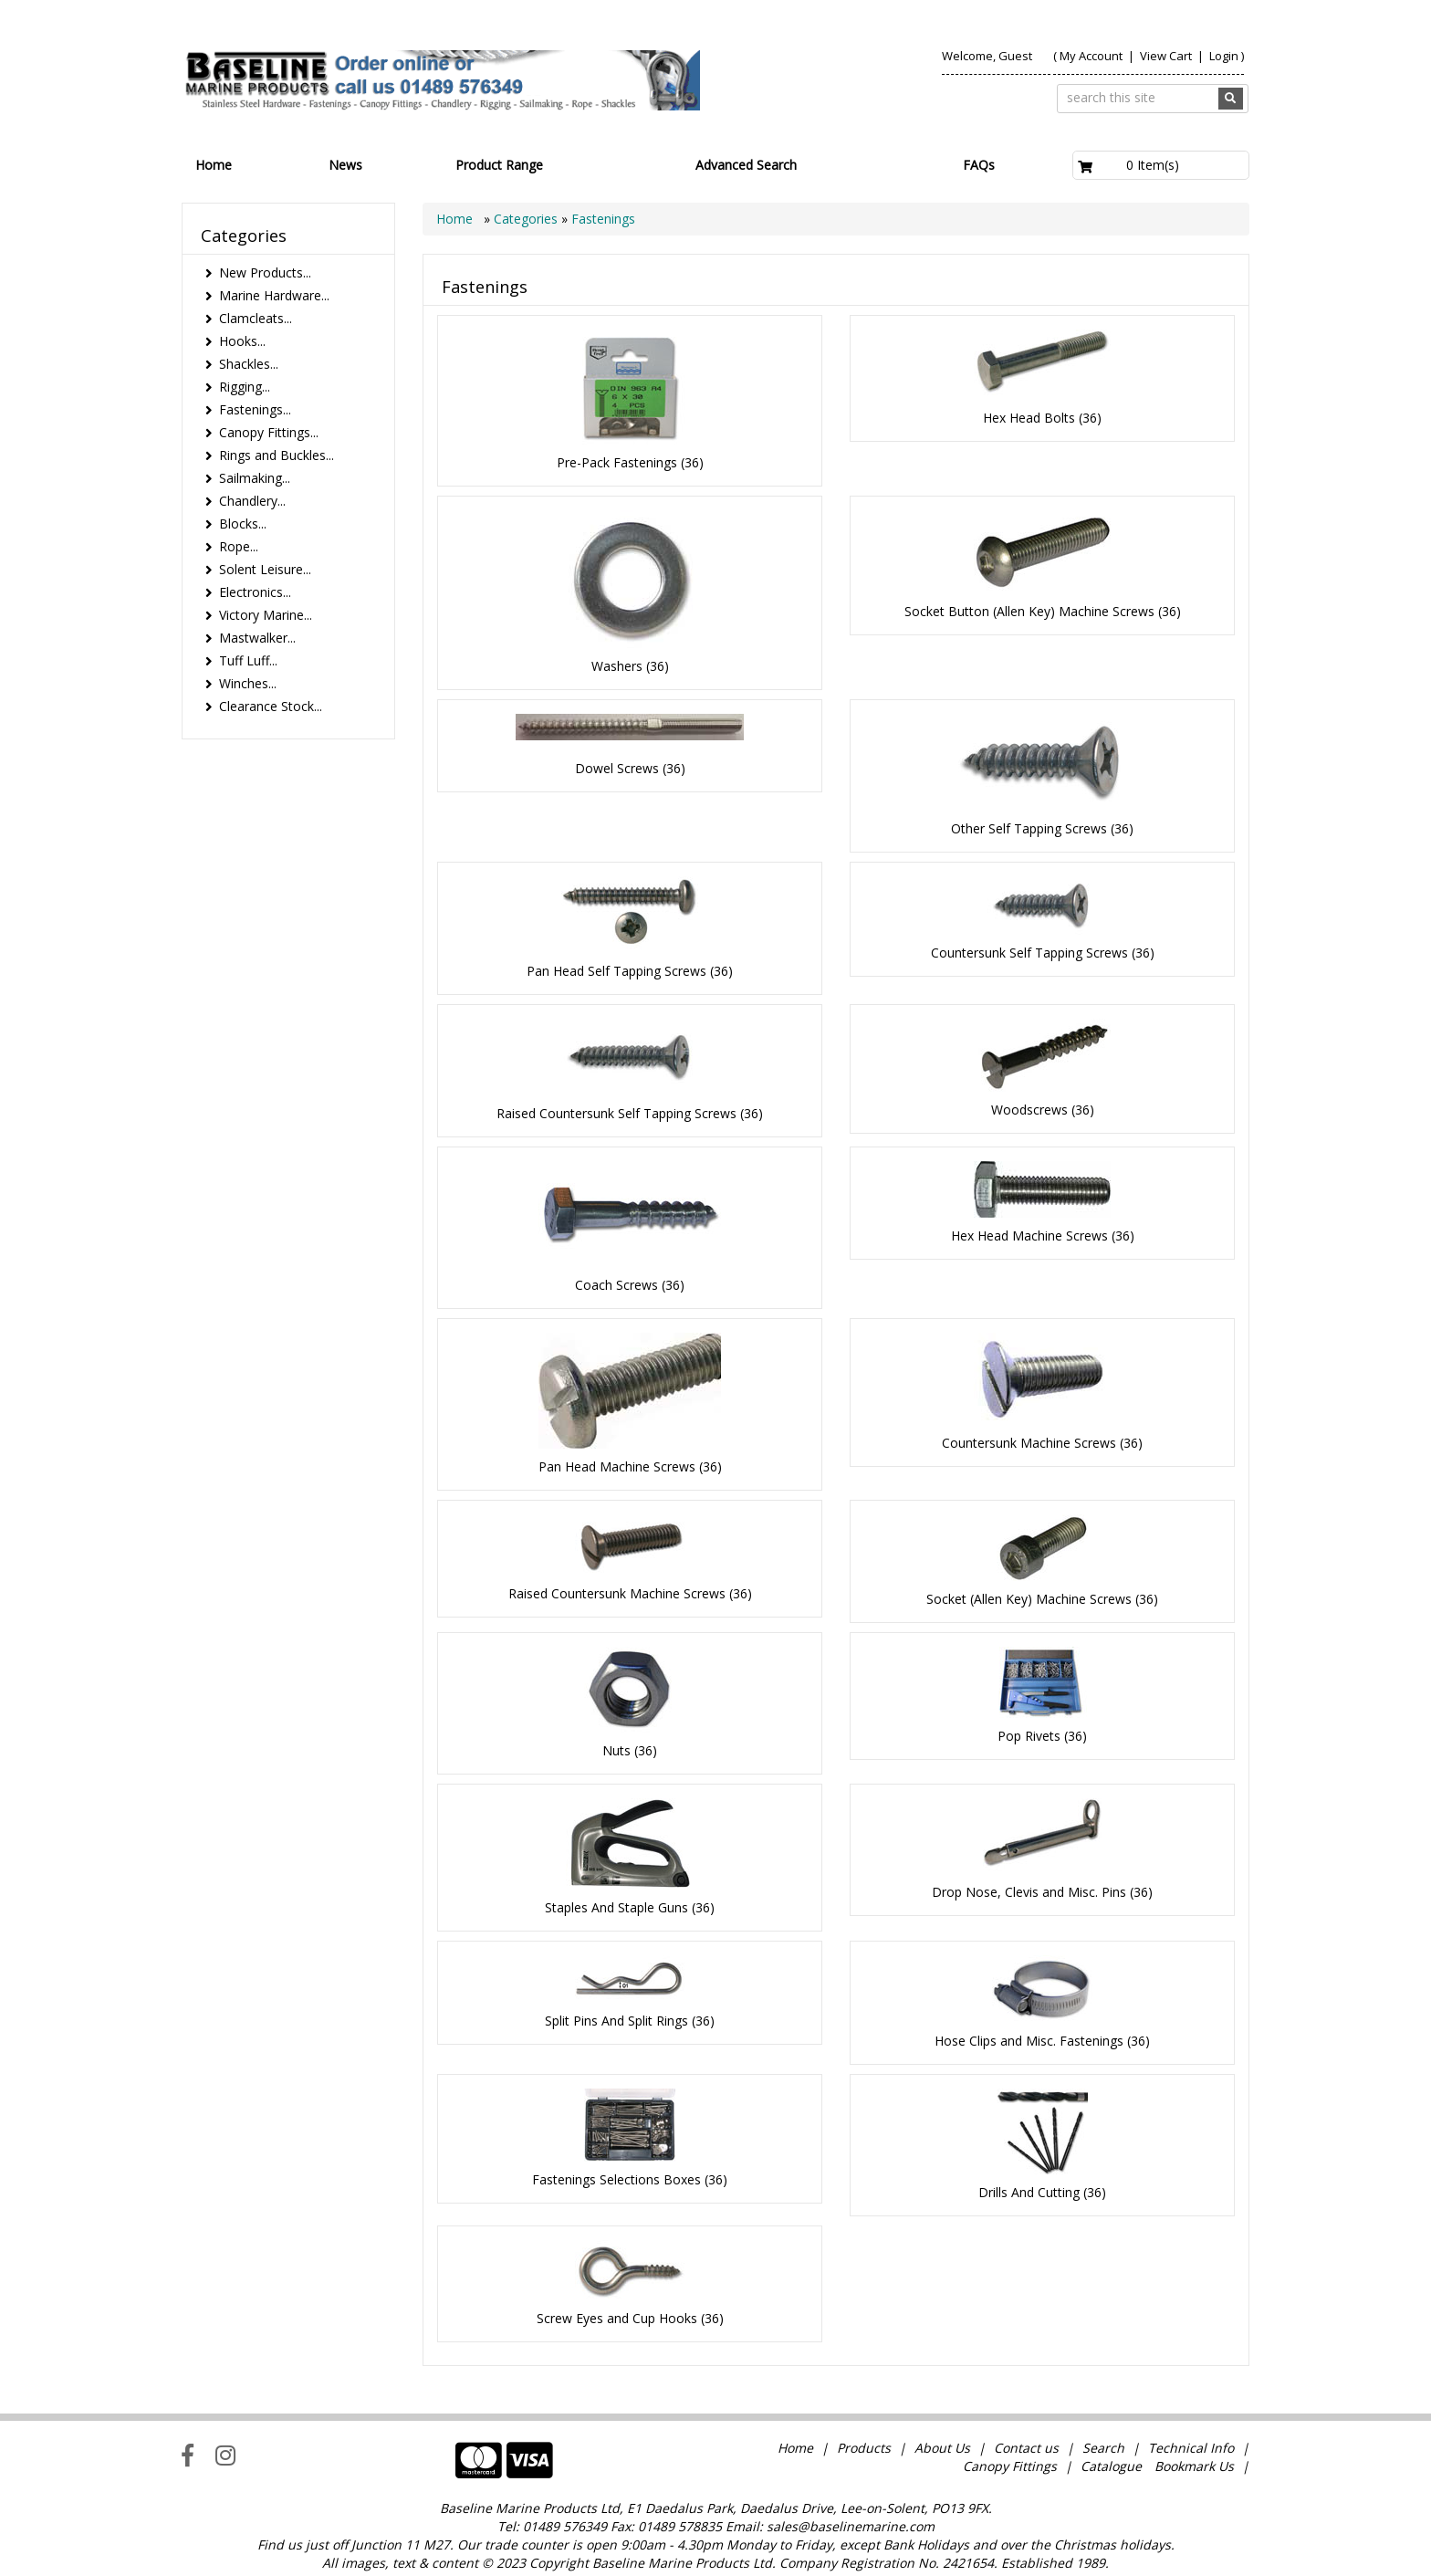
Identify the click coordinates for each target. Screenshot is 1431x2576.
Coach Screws (616, 1284)
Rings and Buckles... (276, 455)
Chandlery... (252, 500)
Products (864, 2447)
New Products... (265, 272)
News (345, 164)
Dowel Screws (617, 768)
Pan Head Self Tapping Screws (616, 970)
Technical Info (1191, 2447)
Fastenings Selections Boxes (616, 2179)
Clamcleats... (255, 318)
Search (1105, 2447)
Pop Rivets (1029, 1735)
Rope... (238, 546)
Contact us (1026, 2447)
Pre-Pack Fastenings (617, 462)
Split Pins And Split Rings (616, 2020)
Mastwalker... (257, 637)
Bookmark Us (1194, 2466)
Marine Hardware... (274, 295)
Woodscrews (1029, 1109)
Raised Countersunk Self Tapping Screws (616, 1113)
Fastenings (603, 218)
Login (1223, 55)
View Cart (1167, 55)
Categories (527, 218)
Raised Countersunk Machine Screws (617, 1593)
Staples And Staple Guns (616, 1907)
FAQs (979, 164)
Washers (616, 666)
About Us (942, 2447)
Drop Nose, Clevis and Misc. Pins (1029, 1892)
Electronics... (255, 592)
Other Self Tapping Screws (1029, 828)
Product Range (499, 164)
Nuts (616, 1750)
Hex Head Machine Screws (1029, 1235)
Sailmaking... (254, 478)
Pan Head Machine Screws (616, 1466)
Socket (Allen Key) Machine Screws (1029, 1598)
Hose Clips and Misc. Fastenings (1029, 2040)
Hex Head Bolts (1029, 417)
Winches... (248, 683)
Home (213, 164)
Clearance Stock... (270, 706)
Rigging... (244, 386)
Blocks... (242, 523)
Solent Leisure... (265, 569)
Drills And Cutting (1029, 2192)
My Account (1091, 55)
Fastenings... (255, 409)
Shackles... (248, 363)
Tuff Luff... (248, 660)
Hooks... (242, 341)
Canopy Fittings (1010, 2466)
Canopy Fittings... (269, 432)
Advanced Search (746, 164)
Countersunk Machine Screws (1029, 1442)
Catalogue (1111, 2466)
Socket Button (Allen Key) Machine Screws (1029, 611)
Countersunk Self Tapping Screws (1029, 952)
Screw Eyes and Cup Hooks (617, 2318)
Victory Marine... (265, 614)
